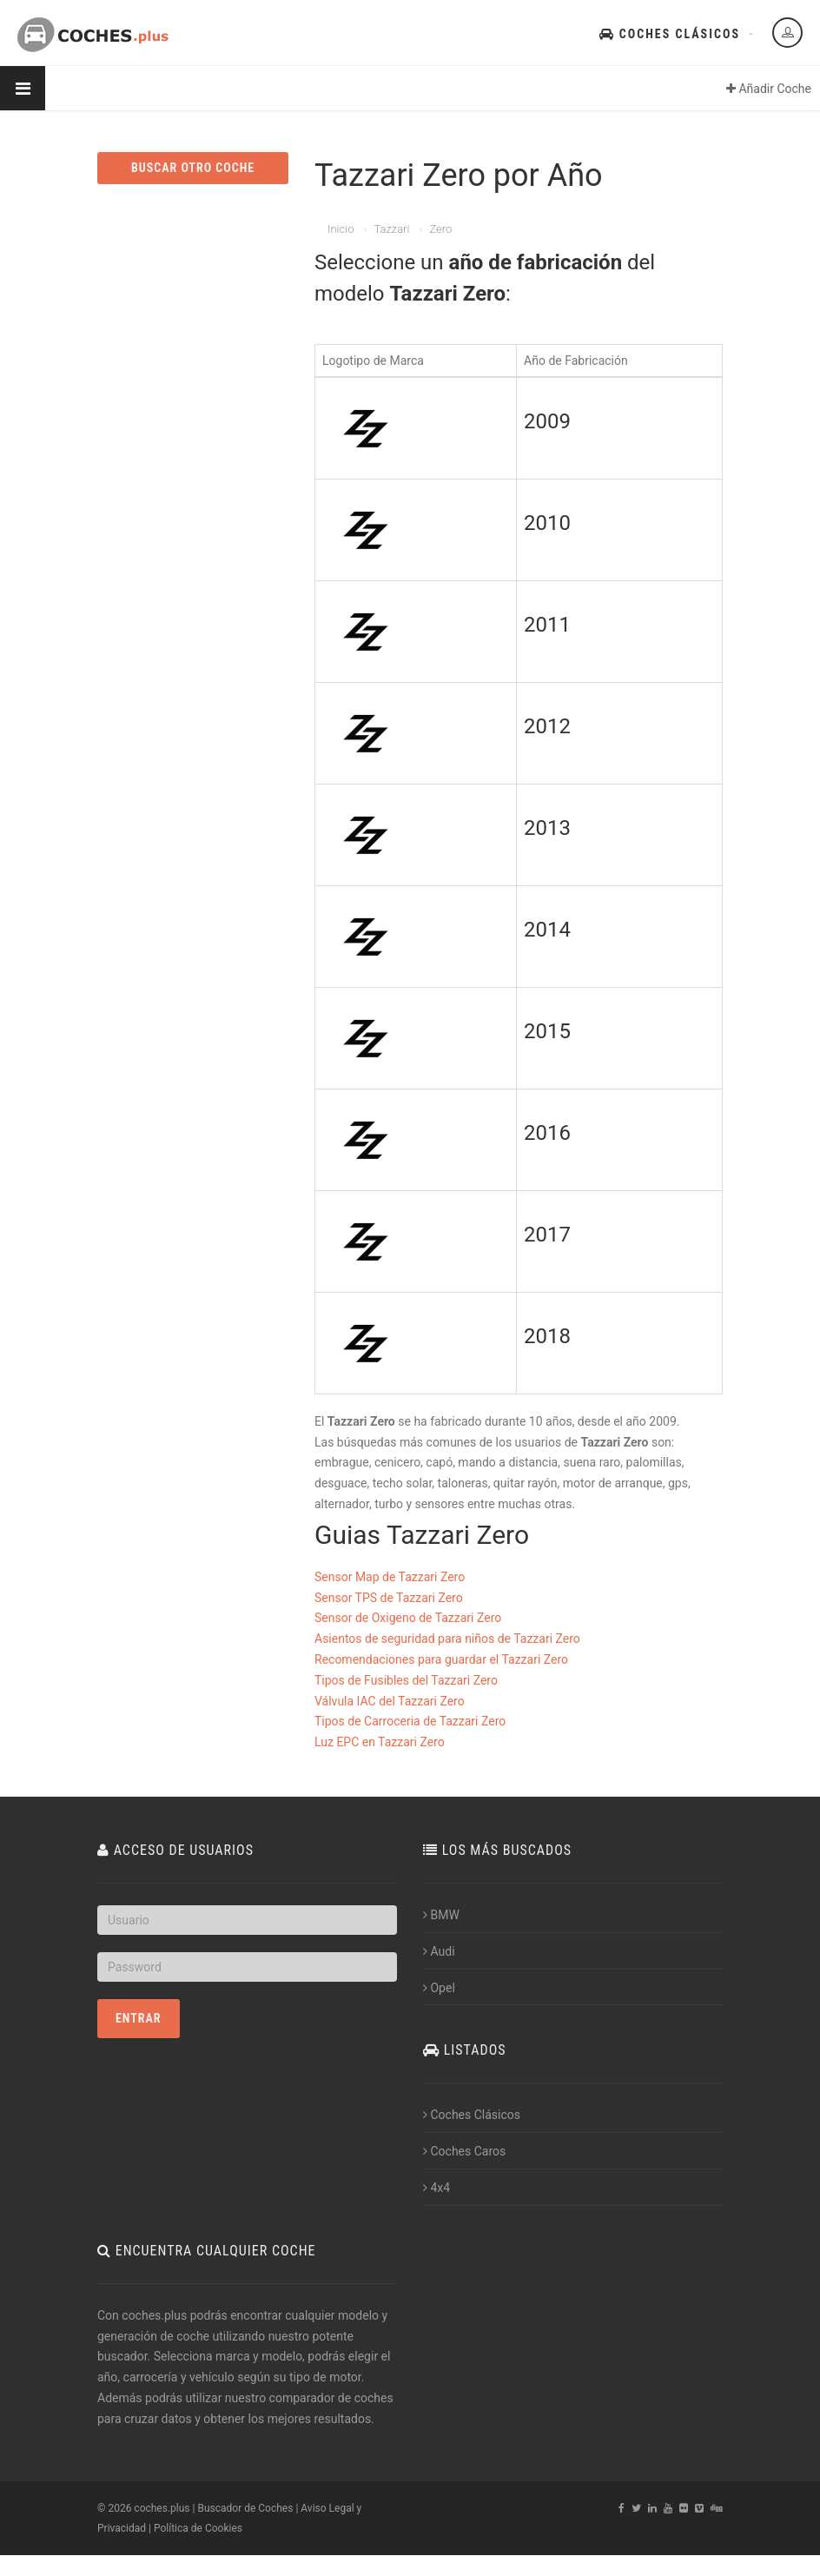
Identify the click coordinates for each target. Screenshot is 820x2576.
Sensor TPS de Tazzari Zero (388, 1598)
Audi (439, 1951)
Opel (439, 1988)
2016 (547, 1133)
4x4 (436, 2188)
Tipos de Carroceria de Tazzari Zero (410, 1721)
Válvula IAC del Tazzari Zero (389, 1701)
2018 (547, 1336)
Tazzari (391, 228)
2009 (547, 421)
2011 (547, 625)
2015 (547, 1031)
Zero (440, 228)
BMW (441, 1915)
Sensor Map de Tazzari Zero (389, 1577)
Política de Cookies (198, 2528)
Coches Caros (464, 2151)
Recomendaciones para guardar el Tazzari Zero (441, 1659)
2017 (547, 1234)
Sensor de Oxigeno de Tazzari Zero (407, 1618)
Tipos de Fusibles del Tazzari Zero (406, 1680)
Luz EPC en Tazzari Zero (379, 1742)
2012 (547, 726)
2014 (547, 929)
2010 (547, 523)
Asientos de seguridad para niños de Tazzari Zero (447, 1639)
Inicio (340, 228)
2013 (547, 828)
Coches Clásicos (669, 34)
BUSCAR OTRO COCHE (193, 168)
